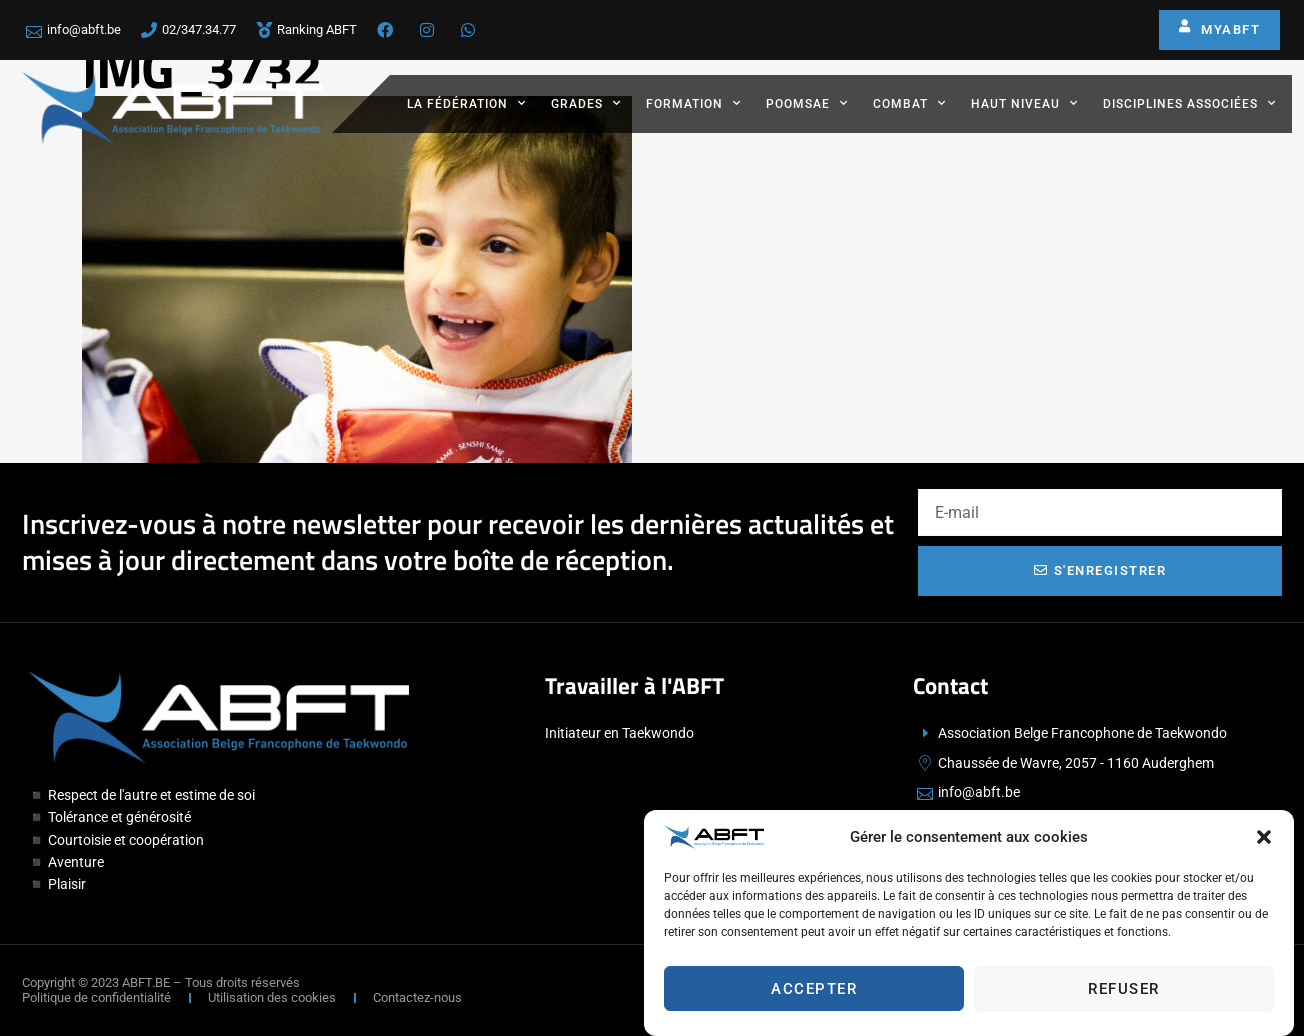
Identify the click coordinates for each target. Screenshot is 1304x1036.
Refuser (1124, 994)
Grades (586, 103)
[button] (1264, 842)
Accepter (814, 994)
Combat (909, 103)
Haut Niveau (1024, 103)
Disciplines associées (1189, 103)
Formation (693, 103)
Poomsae (807, 103)
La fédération (466, 103)
